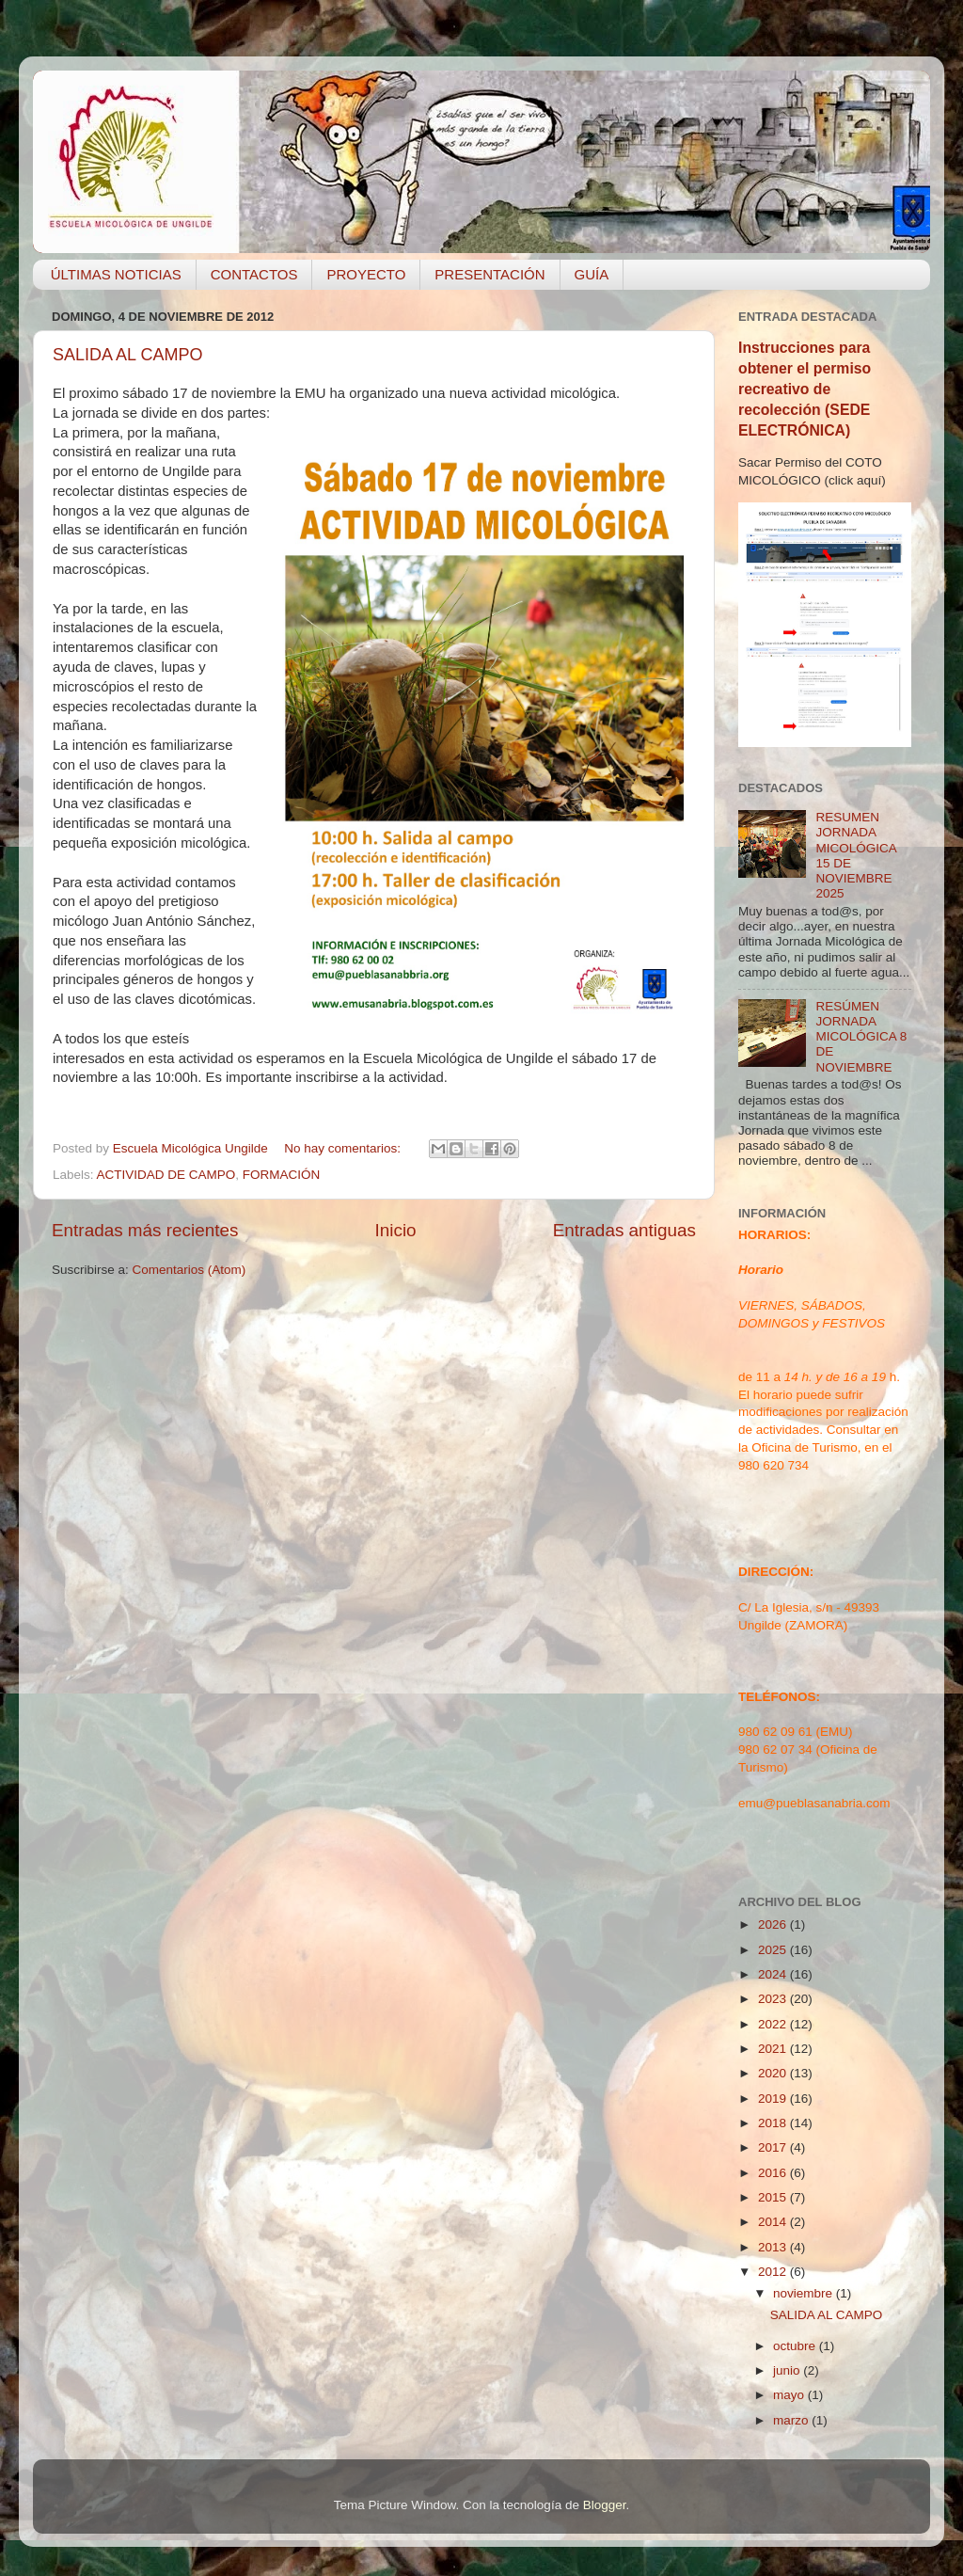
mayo (790, 2395)
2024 (774, 1974)
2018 (774, 2123)
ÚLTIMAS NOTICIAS (116, 274)
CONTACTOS (254, 274)
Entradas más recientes (145, 1230)
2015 (774, 2197)
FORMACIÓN (282, 1175)
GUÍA (592, 274)
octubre (796, 2346)
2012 (774, 2272)
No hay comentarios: (344, 1148)
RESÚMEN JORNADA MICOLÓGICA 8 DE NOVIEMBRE (861, 1036)
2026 (774, 1924)
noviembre (804, 2293)
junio (788, 2370)
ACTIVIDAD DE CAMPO (166, 1175)
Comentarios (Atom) (189, 1270)
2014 (774, 2222)
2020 (774, 2073)
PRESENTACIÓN (489, 274)
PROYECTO (365, 274)
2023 (774, 1999)
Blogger (604, 2505)
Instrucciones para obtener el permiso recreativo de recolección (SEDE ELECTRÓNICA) (804, 389)
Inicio (396, 1230)
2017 (774, 2147)
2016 (774, 2173)
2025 (774, 1950)
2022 (774, 2024)
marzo (792, 2420)
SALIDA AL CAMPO (127, 354)
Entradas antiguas (624, 1230)
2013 (774, 2247)
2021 (774, 2049)
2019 (774, 2098)
